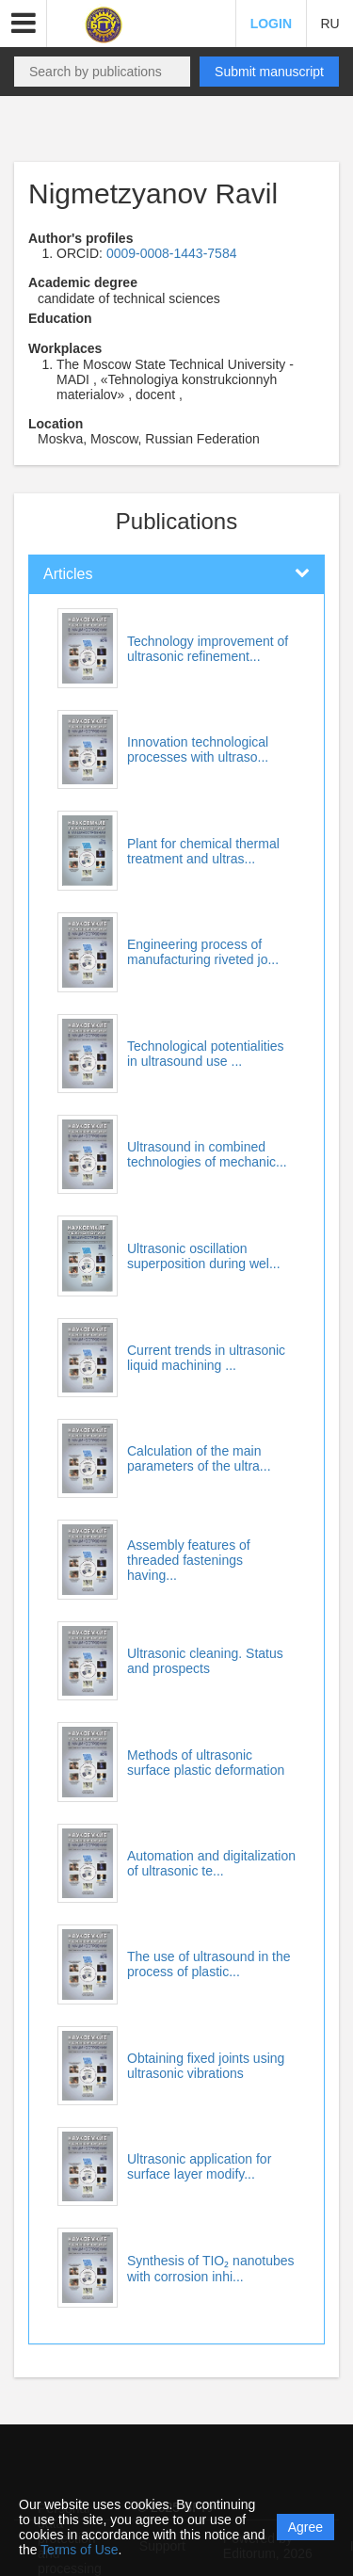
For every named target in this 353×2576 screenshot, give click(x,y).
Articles (67, 574)
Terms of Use (79, 2549)
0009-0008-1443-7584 (171, 253)
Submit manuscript (269, 71)
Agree (305, 2527)
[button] (23, 23)
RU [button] (329, 23)
